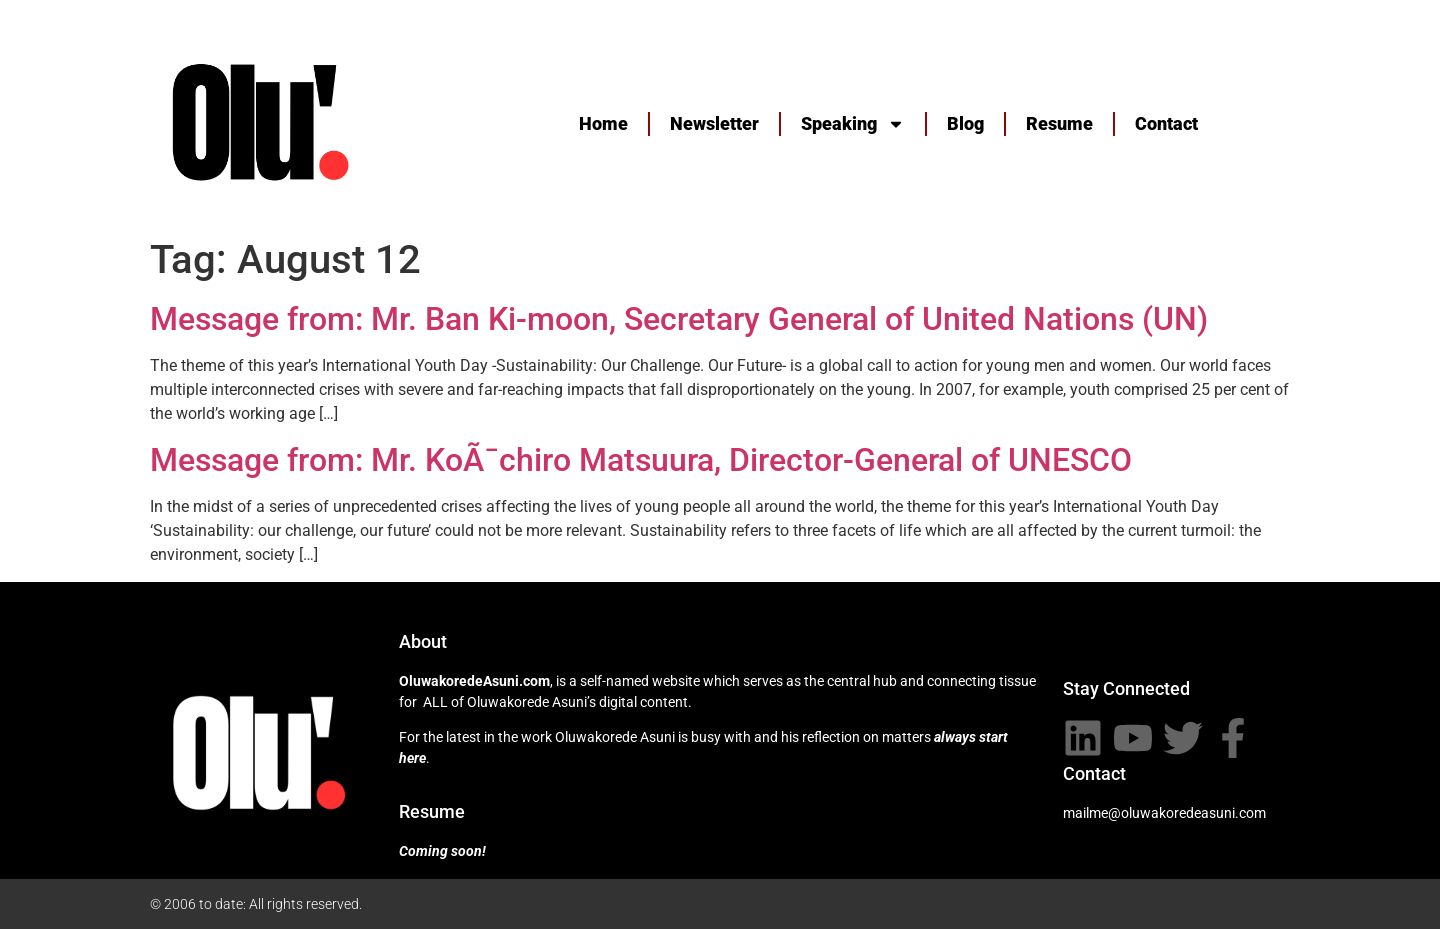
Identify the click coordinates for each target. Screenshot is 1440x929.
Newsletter (714, 123)
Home (603, 123)
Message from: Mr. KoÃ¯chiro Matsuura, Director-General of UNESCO (641, 460)
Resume (1059, 123)
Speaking (853, 124)
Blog (965, 123)
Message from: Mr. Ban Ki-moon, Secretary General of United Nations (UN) (679, 319)
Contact (1166, 123)
